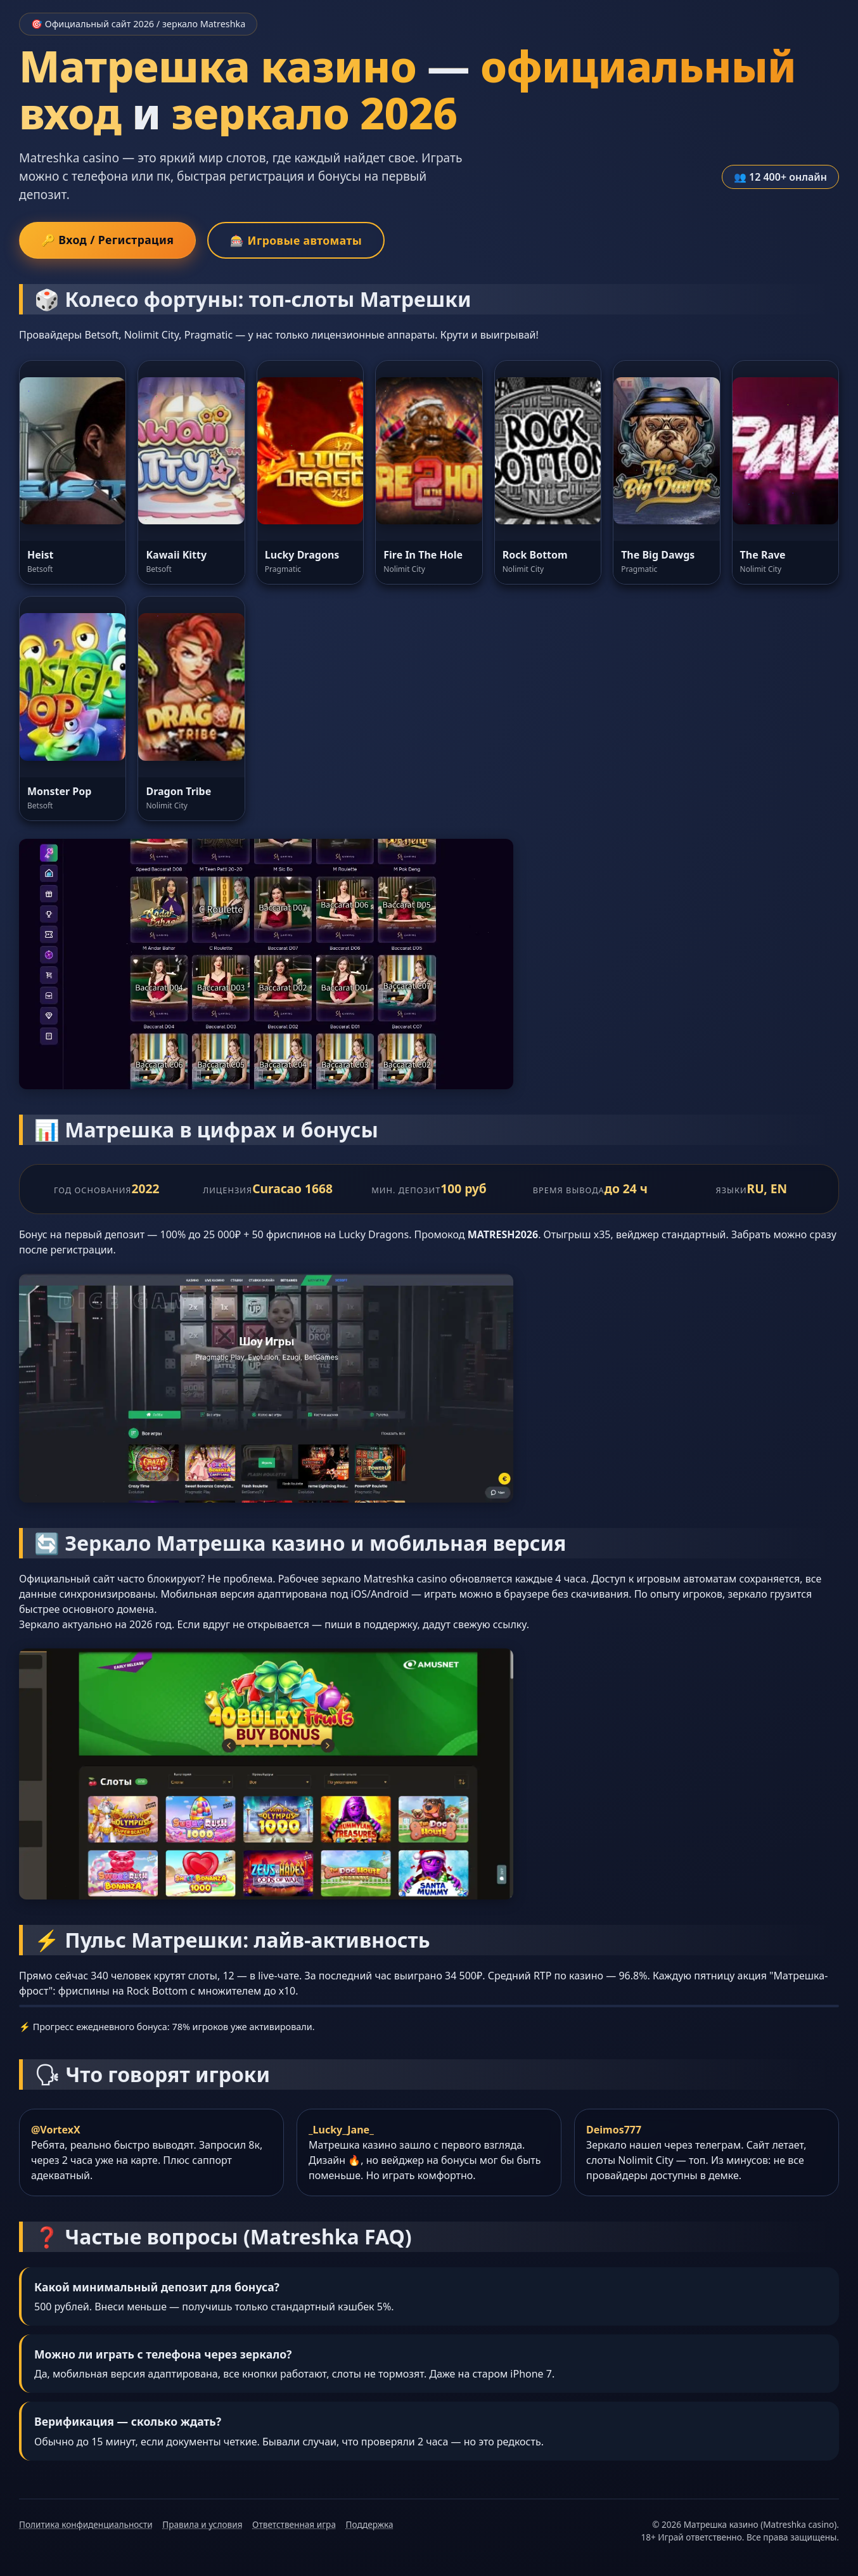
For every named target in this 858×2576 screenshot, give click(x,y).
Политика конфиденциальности (86, 2524)
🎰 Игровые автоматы (296, 240)
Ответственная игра (294, 2524)
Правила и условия (202, 2524)
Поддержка (370, 2524)
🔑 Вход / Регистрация (107, 239)
